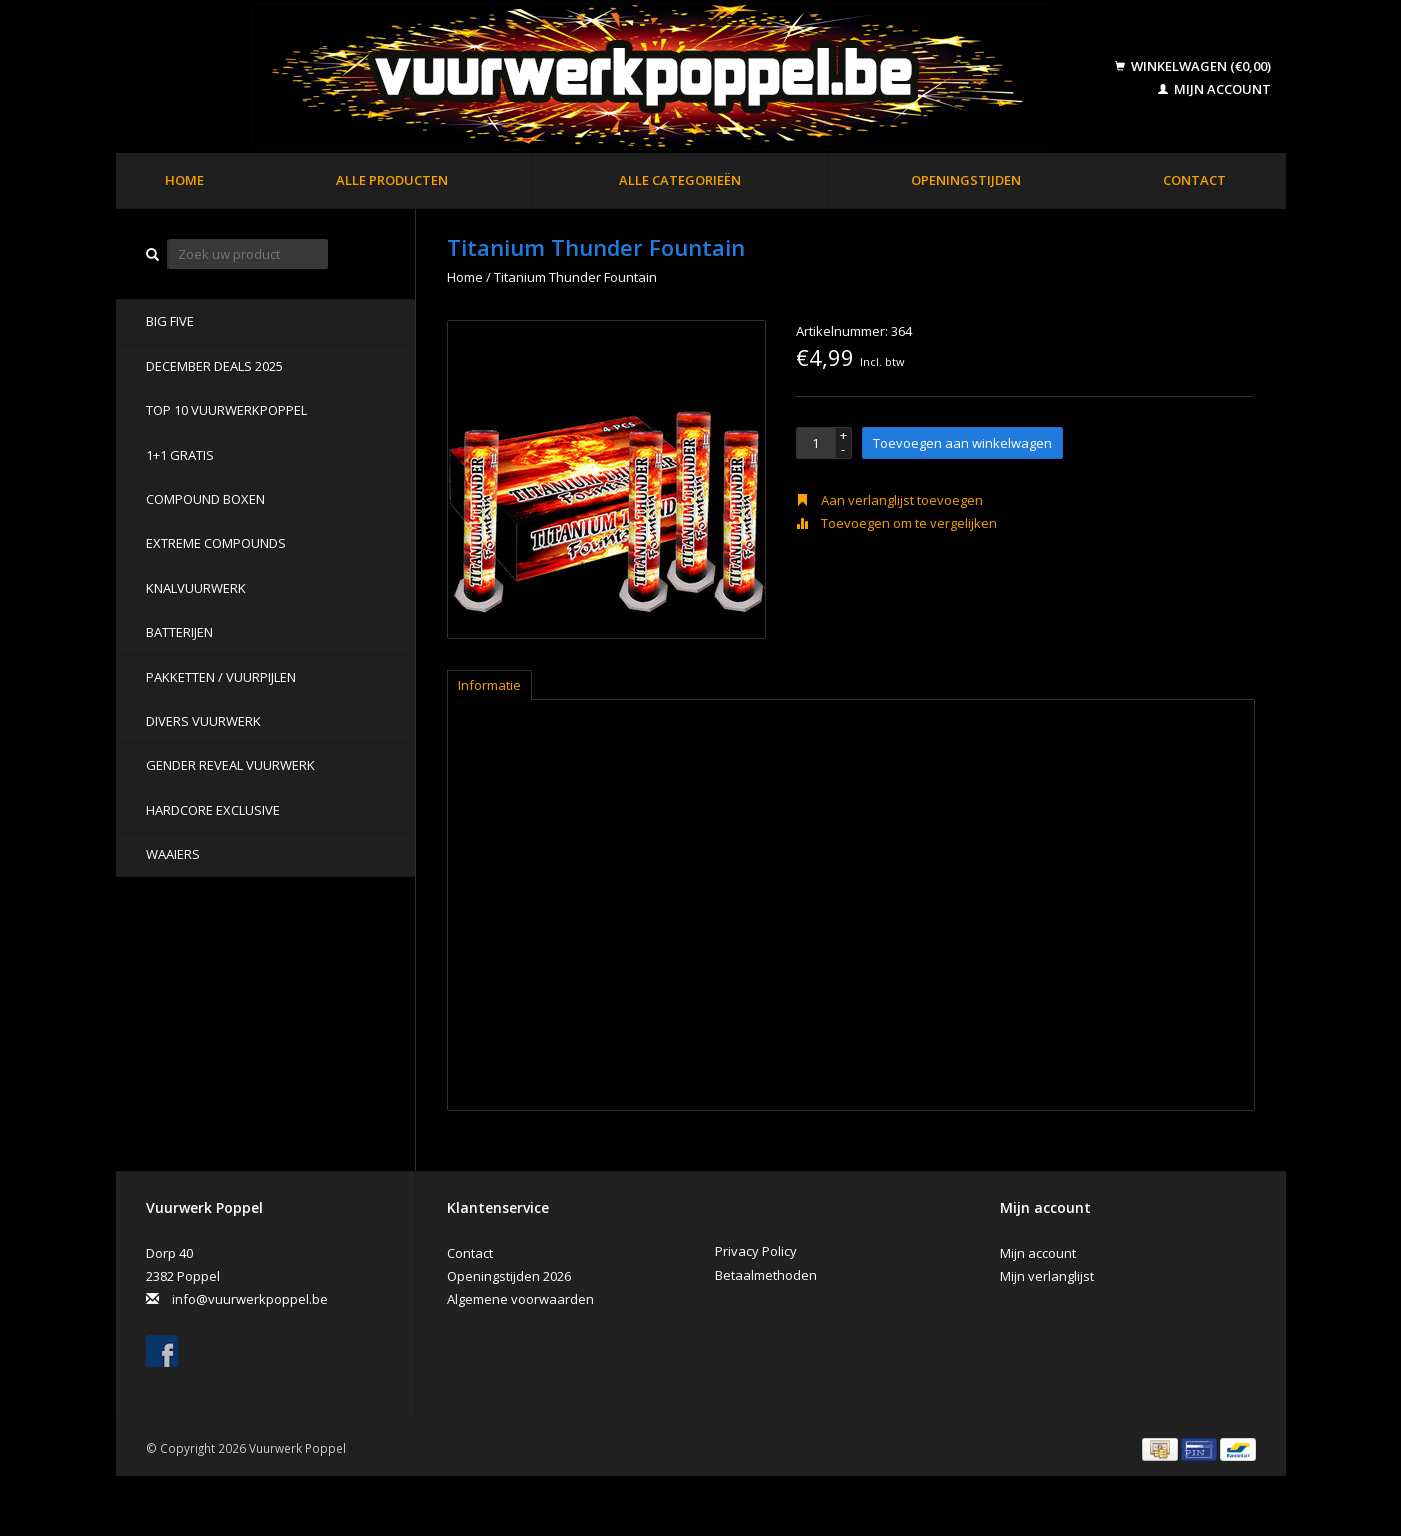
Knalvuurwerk (196, 588)
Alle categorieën (680, 180)
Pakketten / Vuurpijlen (221, 677)
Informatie (489, 685)
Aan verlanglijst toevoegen (889, 500)
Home (184, 180)
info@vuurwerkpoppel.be (250, 1299)
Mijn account (1214, 89)
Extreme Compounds (216, 543)
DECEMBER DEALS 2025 (214, 366)
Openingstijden (966, 180)
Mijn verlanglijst (1047, 1276)
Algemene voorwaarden (520, 1299)
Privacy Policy (756, 1251)
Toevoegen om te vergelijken (896, 523)
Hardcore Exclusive (213, 810)
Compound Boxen (205, 499)
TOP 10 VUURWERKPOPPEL (226, 410)
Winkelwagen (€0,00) (1193, 66)
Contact (1194, 180)
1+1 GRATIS (180, 455)
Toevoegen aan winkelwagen (962, 443)
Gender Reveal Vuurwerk (230, 765)
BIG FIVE (170, 321)
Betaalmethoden (766, 1275)
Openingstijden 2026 (509, 1276)
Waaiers (173, 854)
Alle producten (392, 180)
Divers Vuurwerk (203, 721)
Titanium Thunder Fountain (575, 277)
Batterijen (179, 632)
